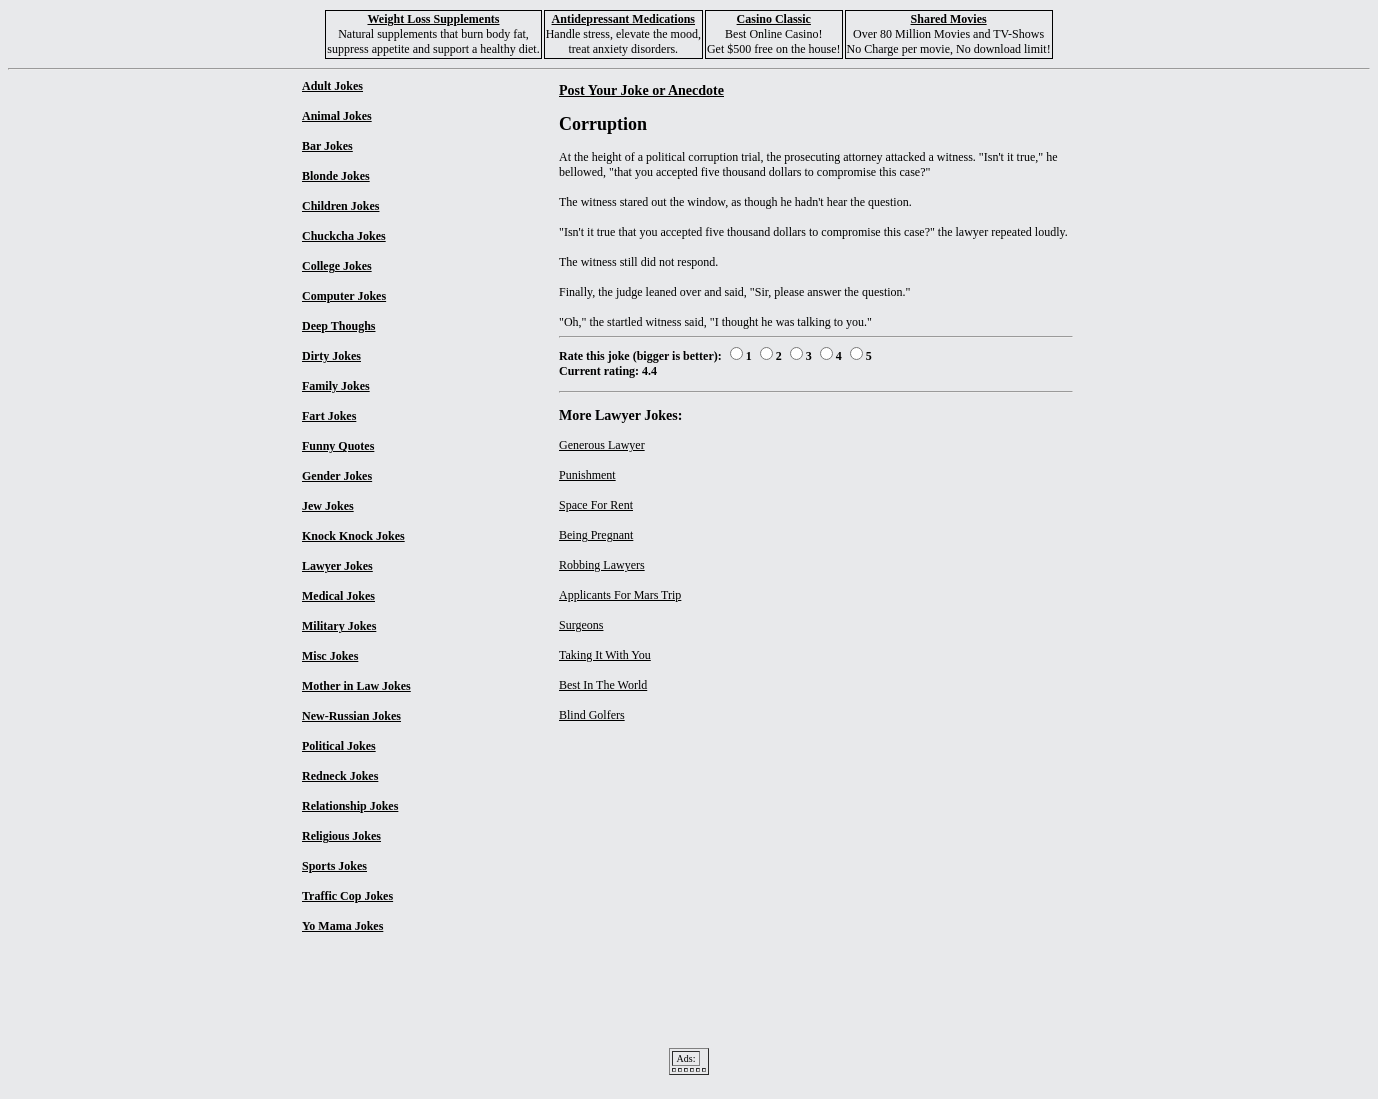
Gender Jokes (337, 476)
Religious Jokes (341, 836)
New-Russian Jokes (351, 716)
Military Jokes (339, 626)
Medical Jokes (338, 596)
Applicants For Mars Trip (620, 595)
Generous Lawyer (602, 445)
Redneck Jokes (340, 776)
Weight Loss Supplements (433, 19)
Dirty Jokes (331, 356)
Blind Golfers (592, 715)
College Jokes (337, 266)
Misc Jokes (330, 656)
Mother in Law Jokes (356, 686)
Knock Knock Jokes (353, 536)
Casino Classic (774, 19)
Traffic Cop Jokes (347, 896)
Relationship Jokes (350, 806)
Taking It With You (605, 655)
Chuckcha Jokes (344, 236)
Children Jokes (340, 206)
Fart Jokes (329, 416)
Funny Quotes (338, 446)
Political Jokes (339, 746)
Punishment (587, 475)
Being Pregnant (596, 535)
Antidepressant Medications (623, 19)
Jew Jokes (328, 506)
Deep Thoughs (338, 326)
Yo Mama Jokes (342, 926)
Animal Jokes (337, 116)
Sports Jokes (334, 866)
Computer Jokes (344, 296)
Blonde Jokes (336, 176)
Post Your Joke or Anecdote (641, 90)
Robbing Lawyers (602, 565)
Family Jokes (336, 386)
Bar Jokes (327, 146)
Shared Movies (949, 19)
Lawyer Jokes (337, 566)
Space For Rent (596, 505)
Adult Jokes (332, 86)
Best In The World (603, 685)
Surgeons (581, 625)
